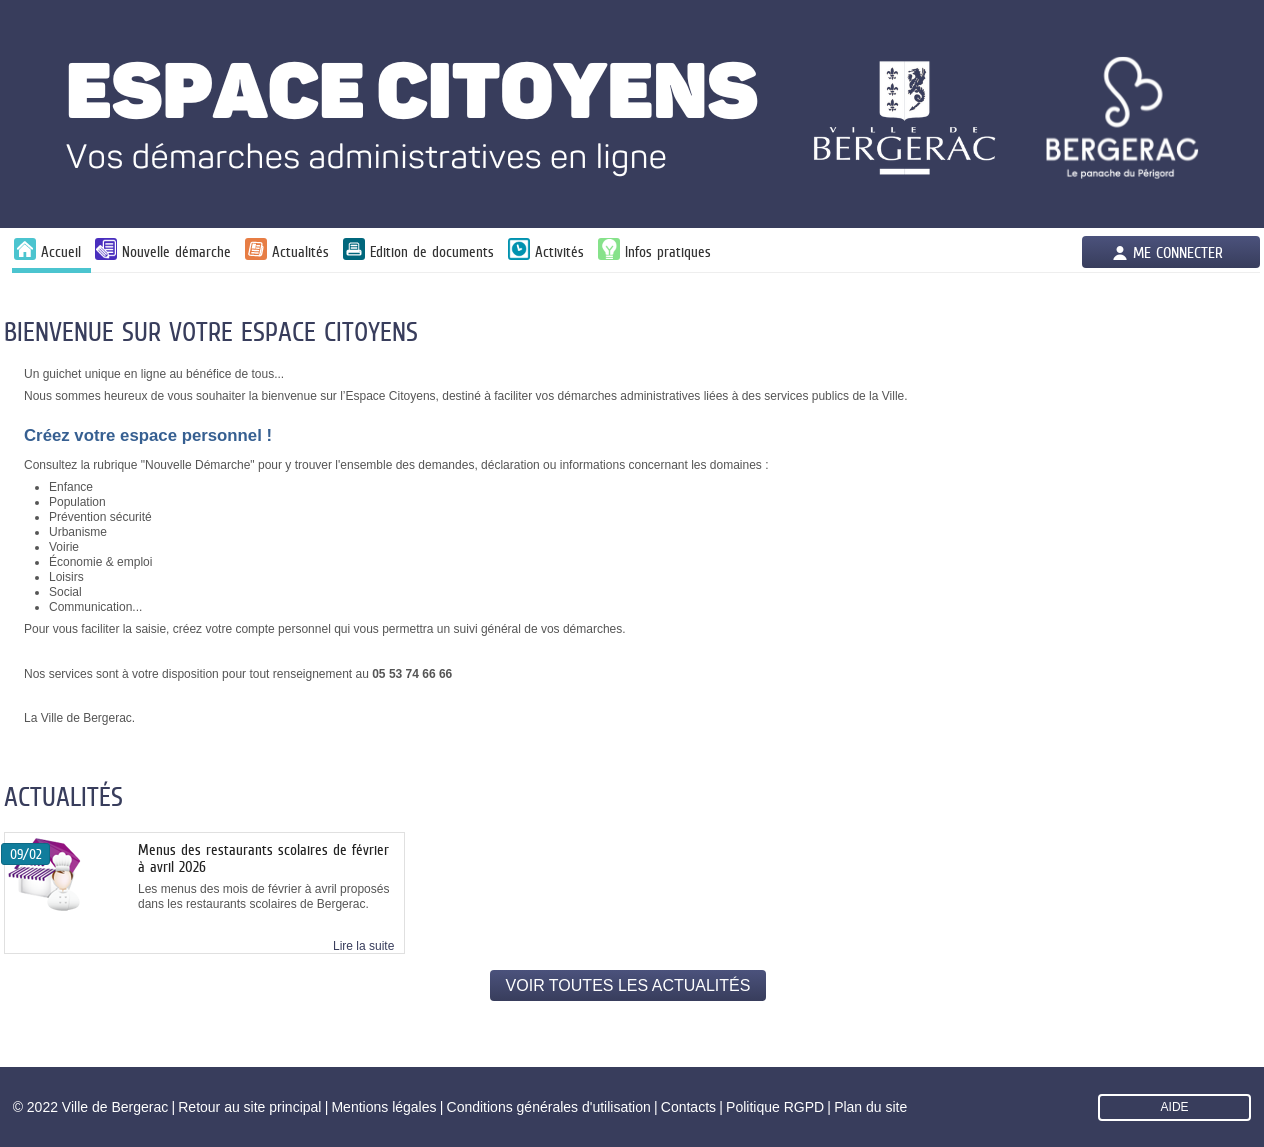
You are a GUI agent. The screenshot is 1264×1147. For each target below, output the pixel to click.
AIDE (1175, 1107)
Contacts (688, 1107)
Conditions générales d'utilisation (549, 1107)
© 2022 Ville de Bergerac (91, 1107)
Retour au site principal (249, 1107)
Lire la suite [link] (363, 946)
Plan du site (870, 1107)
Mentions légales (383, 1107)
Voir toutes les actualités (628, 985)
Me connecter (1178, 252)
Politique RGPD (775, 1107)
